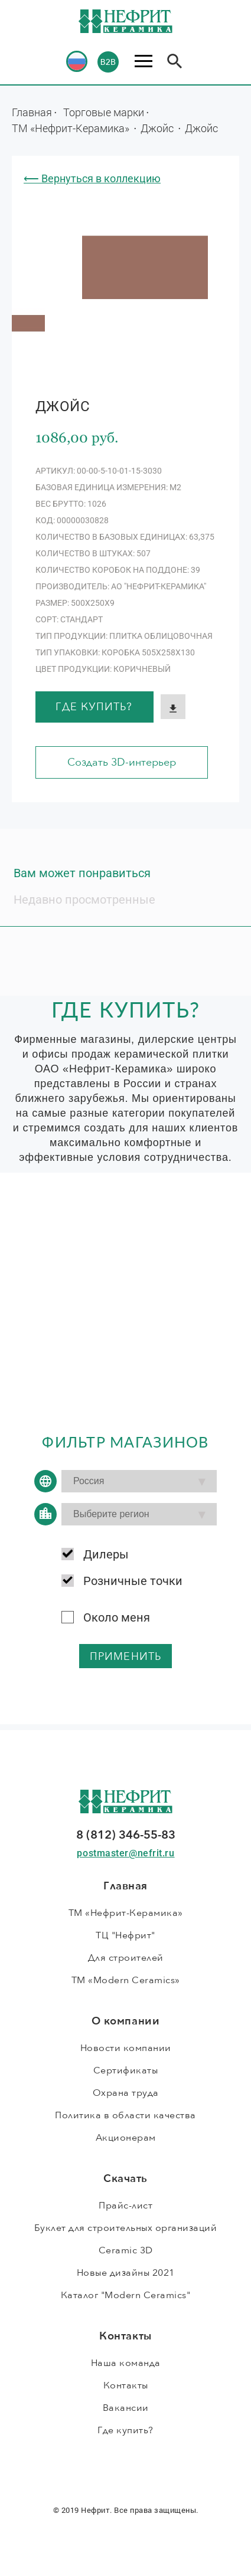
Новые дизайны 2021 (126, 2272)
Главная (32, 112)
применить (125, 1656)
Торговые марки (103, 112)
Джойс (158, 128)
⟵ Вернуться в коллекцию (92, 178)
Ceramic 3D (126, 2250)
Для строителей (126, 1957)
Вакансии (126, 2407)
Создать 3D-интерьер (121, 762)
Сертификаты (125, 2070)
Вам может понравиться (82, 873)
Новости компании (125, 2048)
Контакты (125, 2385)
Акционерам (126, 2137)
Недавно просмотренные (84, 899)
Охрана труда (126, 2092)
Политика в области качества (125, 2115)
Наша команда (126, 2363)
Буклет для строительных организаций (125, 2227)
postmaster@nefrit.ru (125, 1853)
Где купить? (94, 707)
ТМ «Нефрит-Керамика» (72, 128)
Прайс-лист (125, 2205)
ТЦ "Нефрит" (125, 1935)
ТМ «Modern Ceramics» (125, 1980)
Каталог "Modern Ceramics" (126, 2295)
